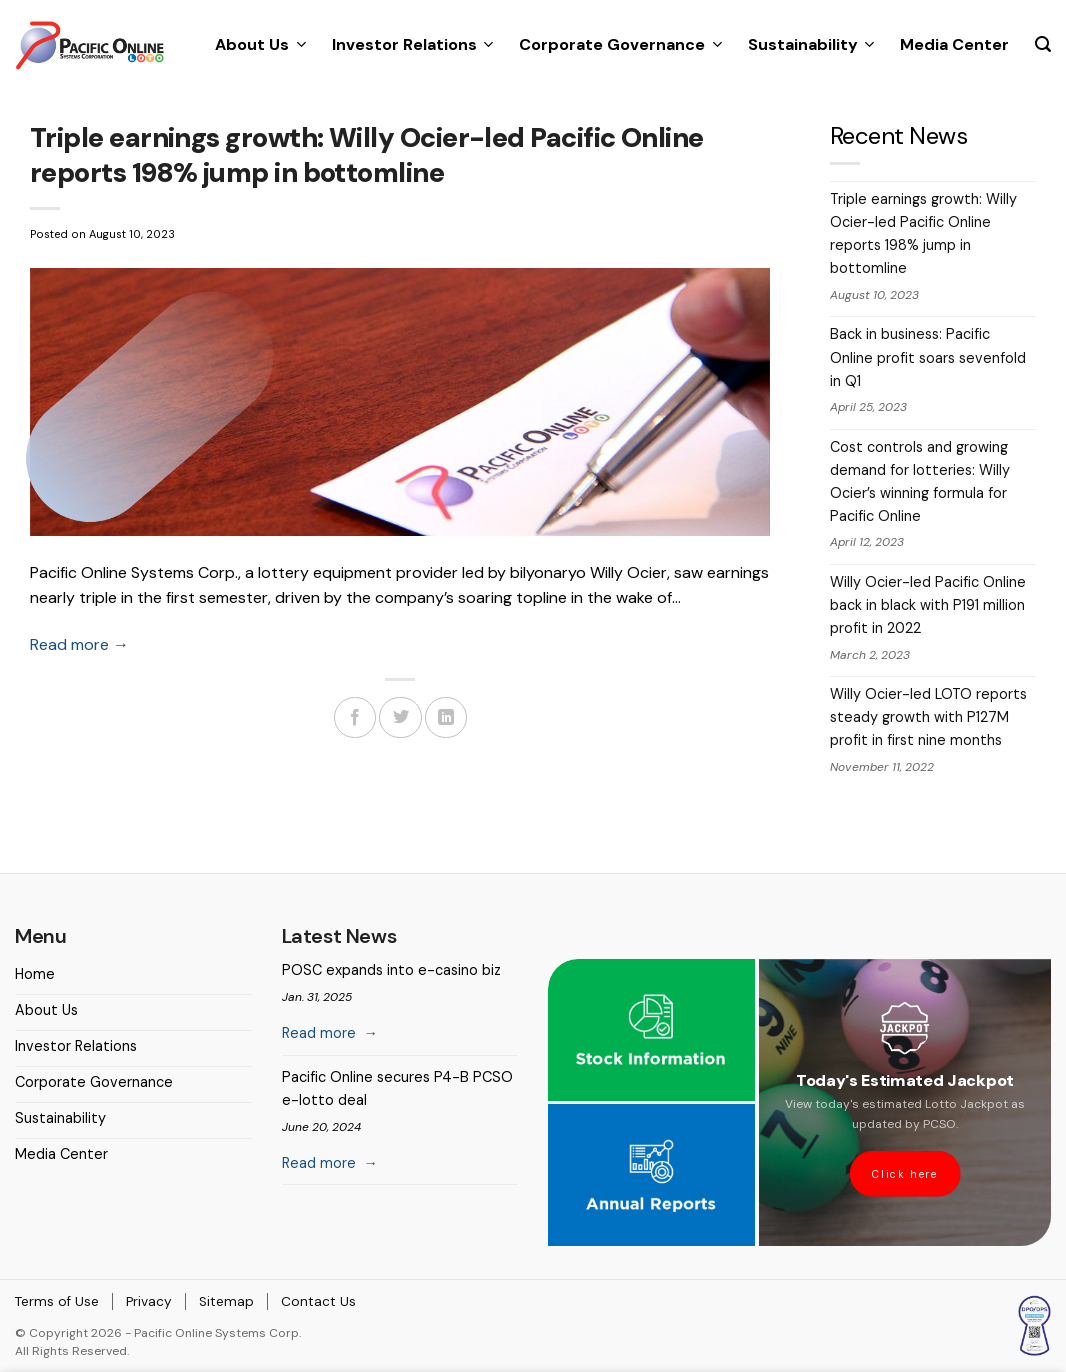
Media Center (954, 44)
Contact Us (318, 1301)
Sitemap (226, 1301)
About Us (260, 44)
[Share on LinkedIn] (446, 717)
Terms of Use (57, 1301)
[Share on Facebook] (355, 717)
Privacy (149, 1301)
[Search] (1043, 44)
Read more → (79, 644)
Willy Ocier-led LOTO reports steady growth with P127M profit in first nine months (928, 717)
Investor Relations (412, 44)
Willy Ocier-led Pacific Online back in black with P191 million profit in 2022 (928, 605)
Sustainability (811, 44)
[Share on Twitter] (400, 717)
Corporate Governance (620, 44)
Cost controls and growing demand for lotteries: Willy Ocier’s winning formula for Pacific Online (920, 481)
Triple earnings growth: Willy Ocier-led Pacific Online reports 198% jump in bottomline (923, 233)
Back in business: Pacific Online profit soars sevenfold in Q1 (928, 357)
